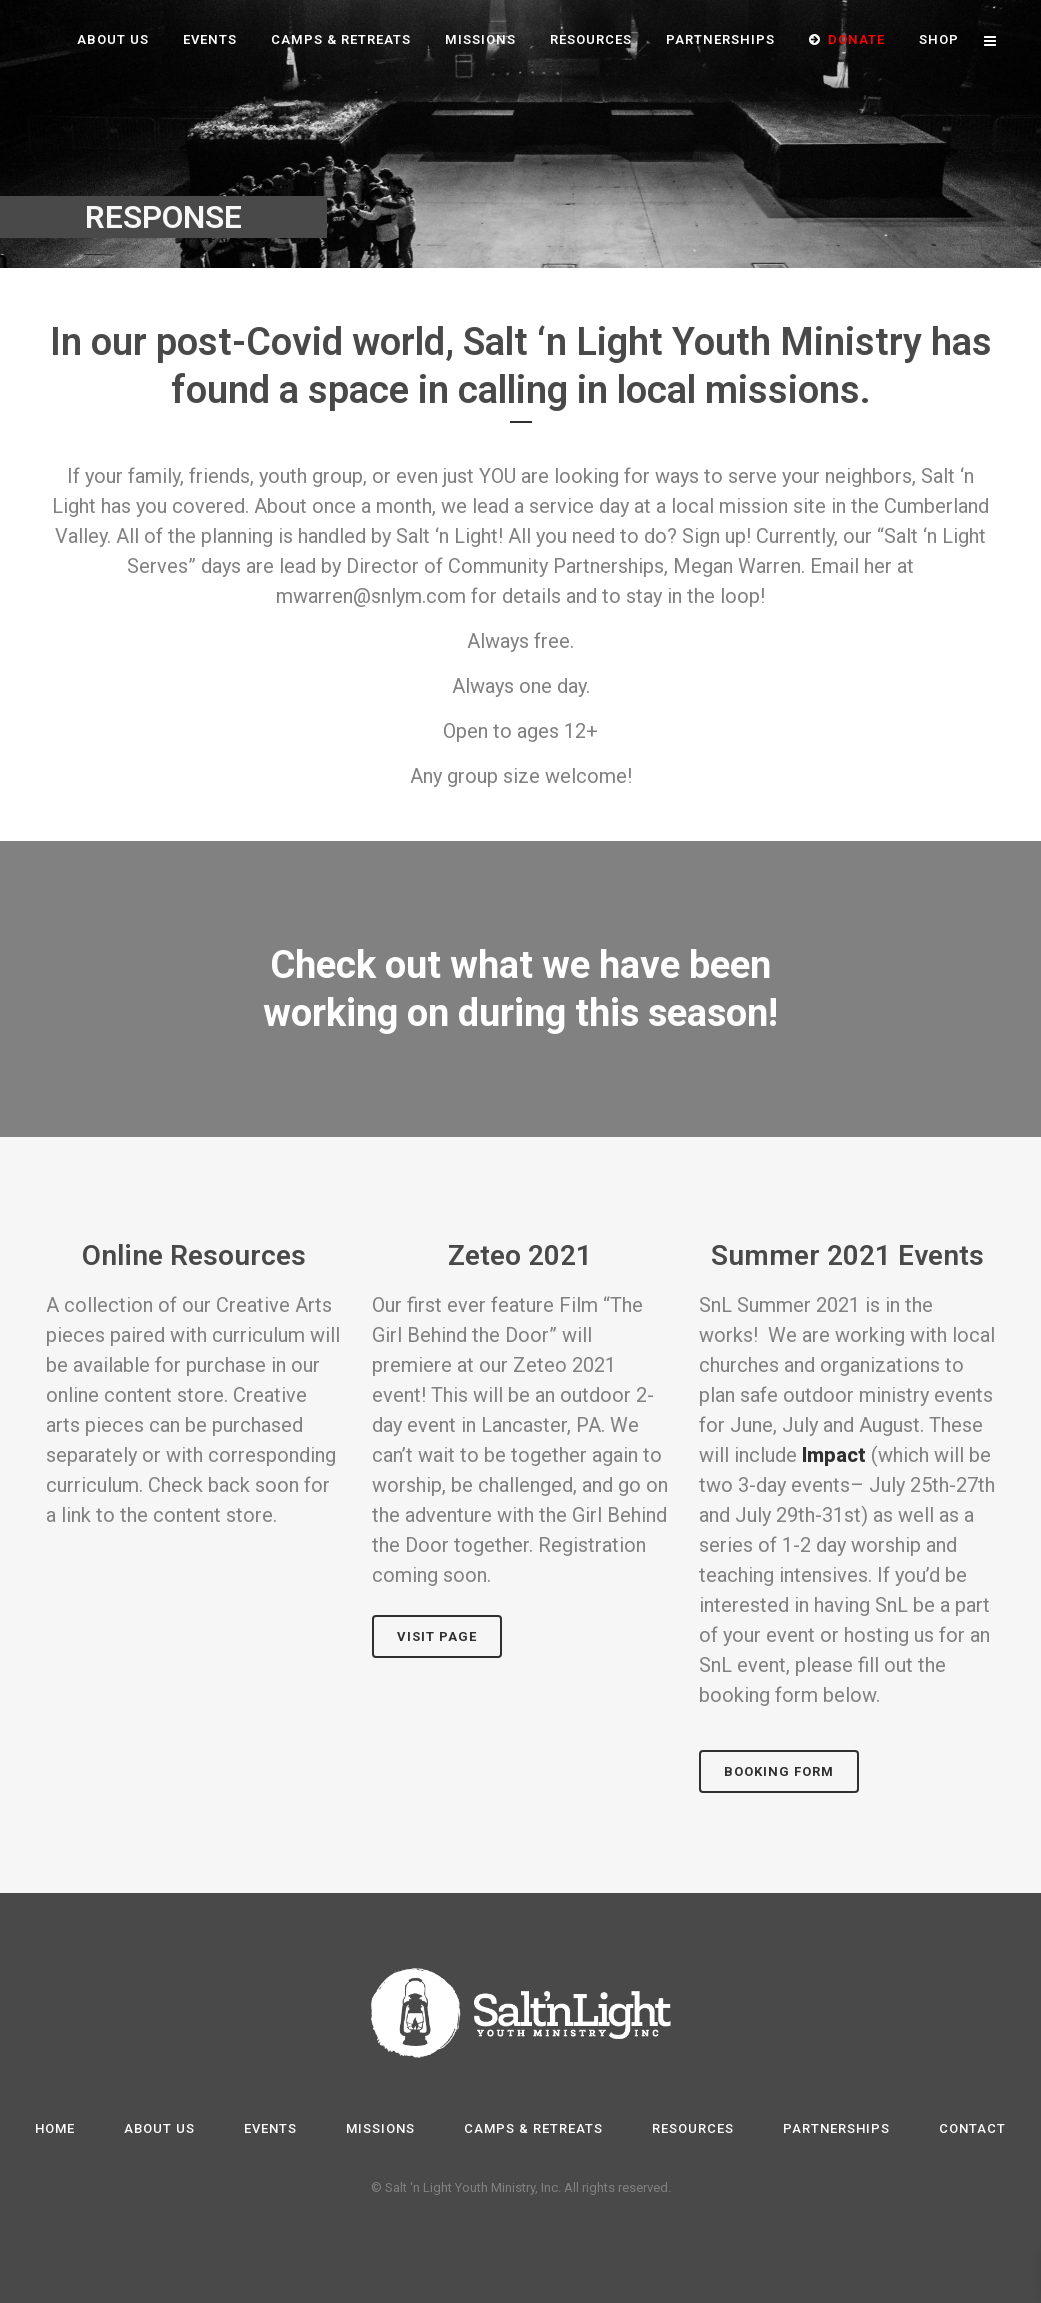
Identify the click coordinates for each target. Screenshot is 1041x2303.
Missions (380, 2128)
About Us (159, 2128)
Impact (834, 1455)
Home (55, 2128)
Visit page (437, 1636)
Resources (693, 2128)
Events (270, 2128)
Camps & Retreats (533, 2128)
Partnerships (836, 2128)
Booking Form (779, 1771)
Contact (972, 2128)
